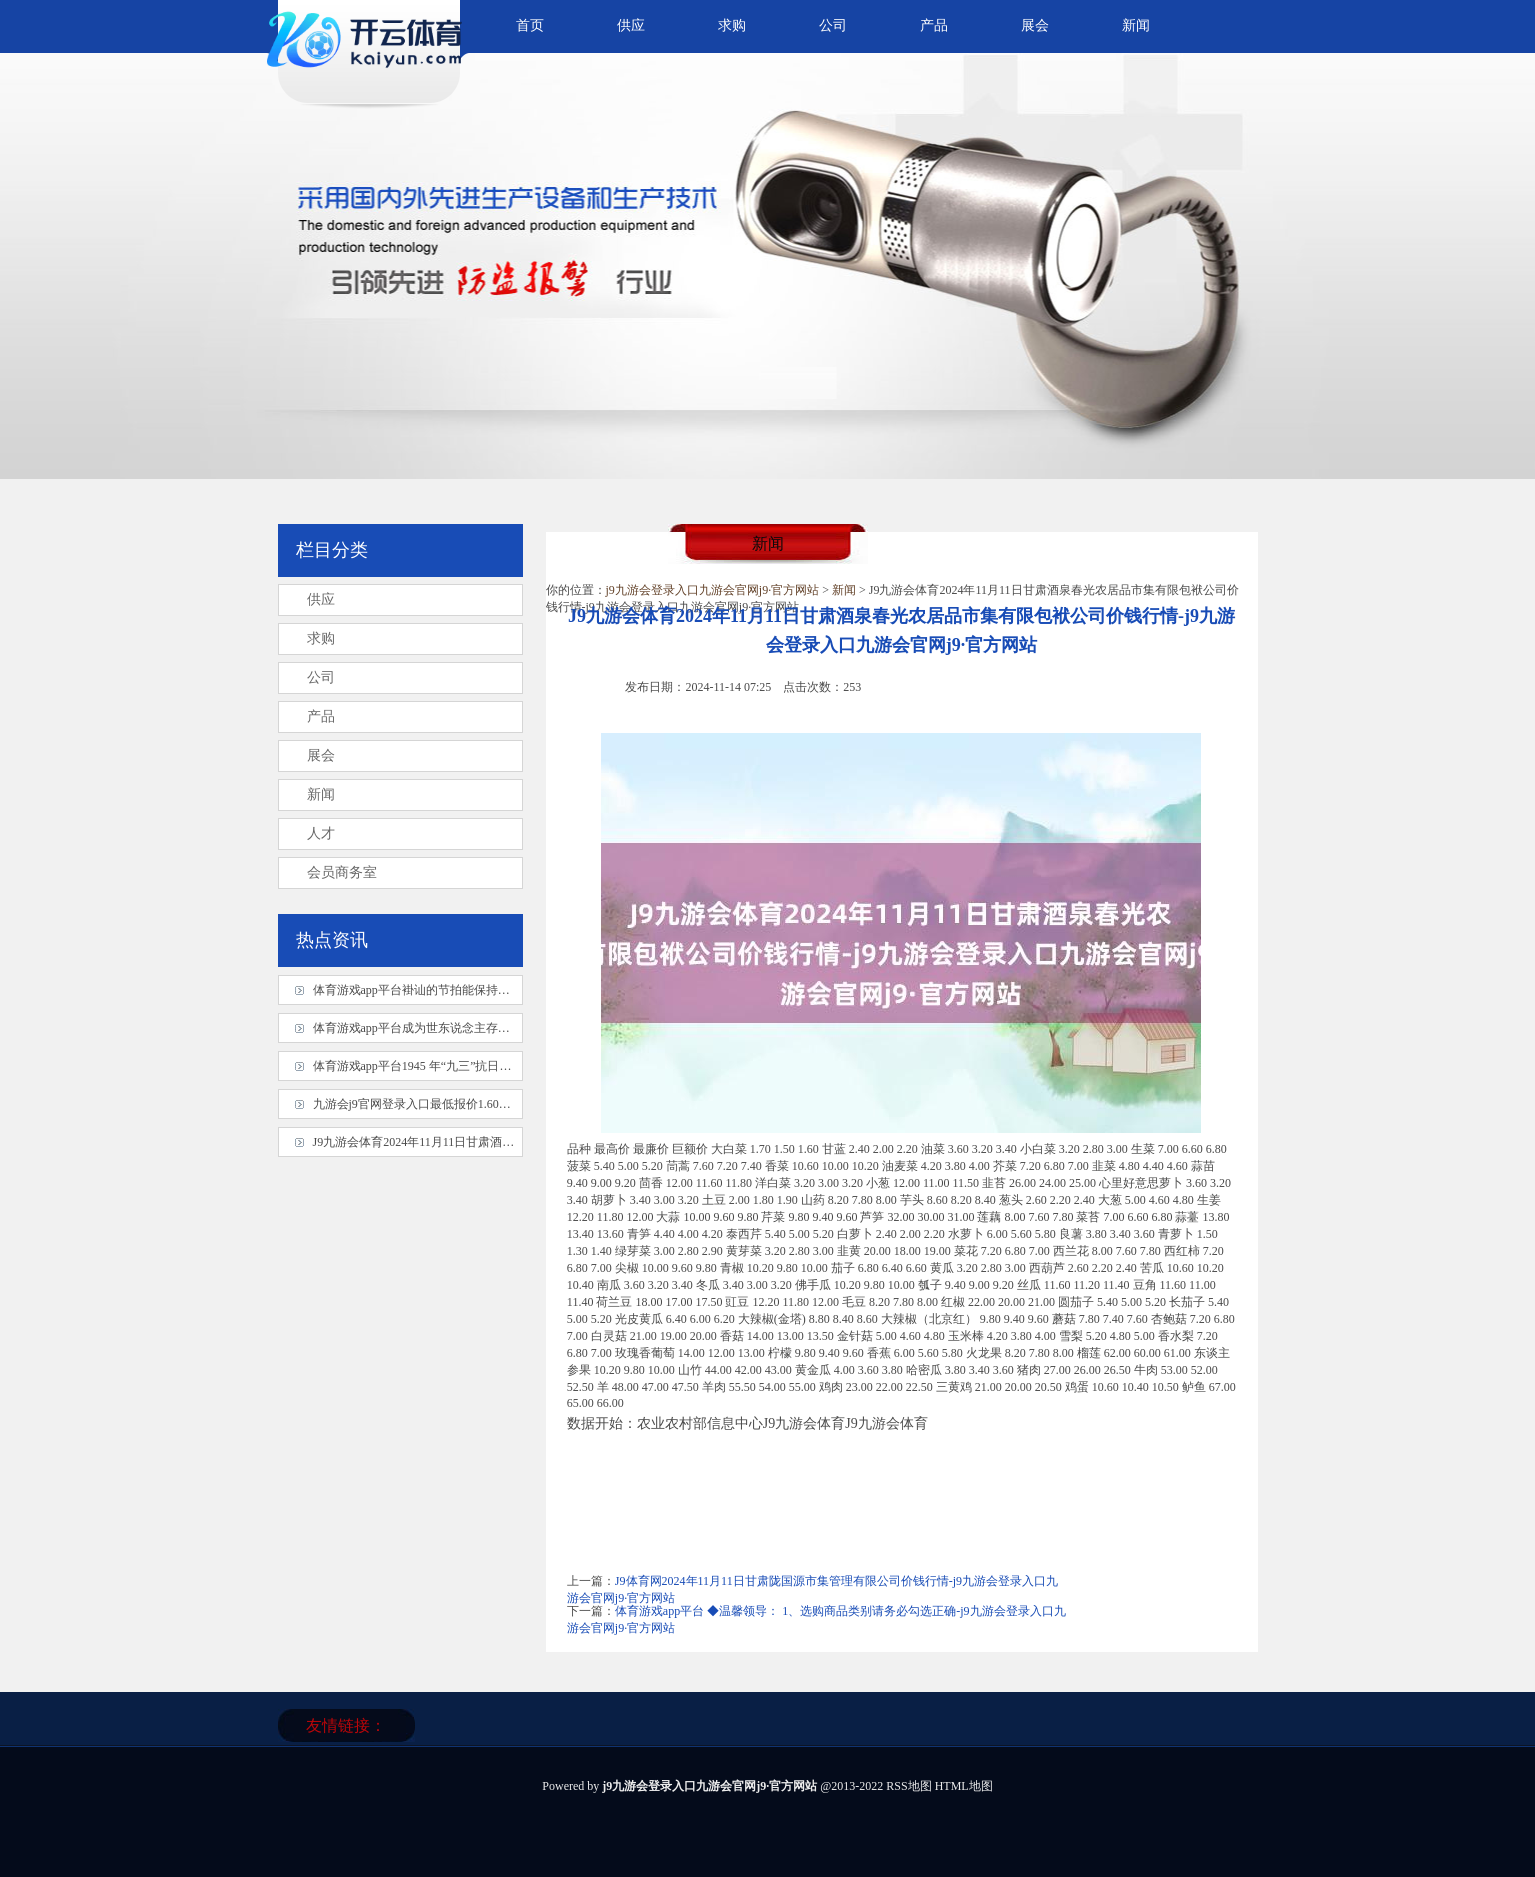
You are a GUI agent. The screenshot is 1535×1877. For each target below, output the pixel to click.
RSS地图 (908, 1786)
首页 (530, 25)
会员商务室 (342, 872)
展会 (1035, 25)
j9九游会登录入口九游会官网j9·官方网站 (713, 590)
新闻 (1136, 25)
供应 (631, 25)
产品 (934, 25)
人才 (321, 833)
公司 (833, 25)
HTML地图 (964, 1786)
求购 (732, 25)
